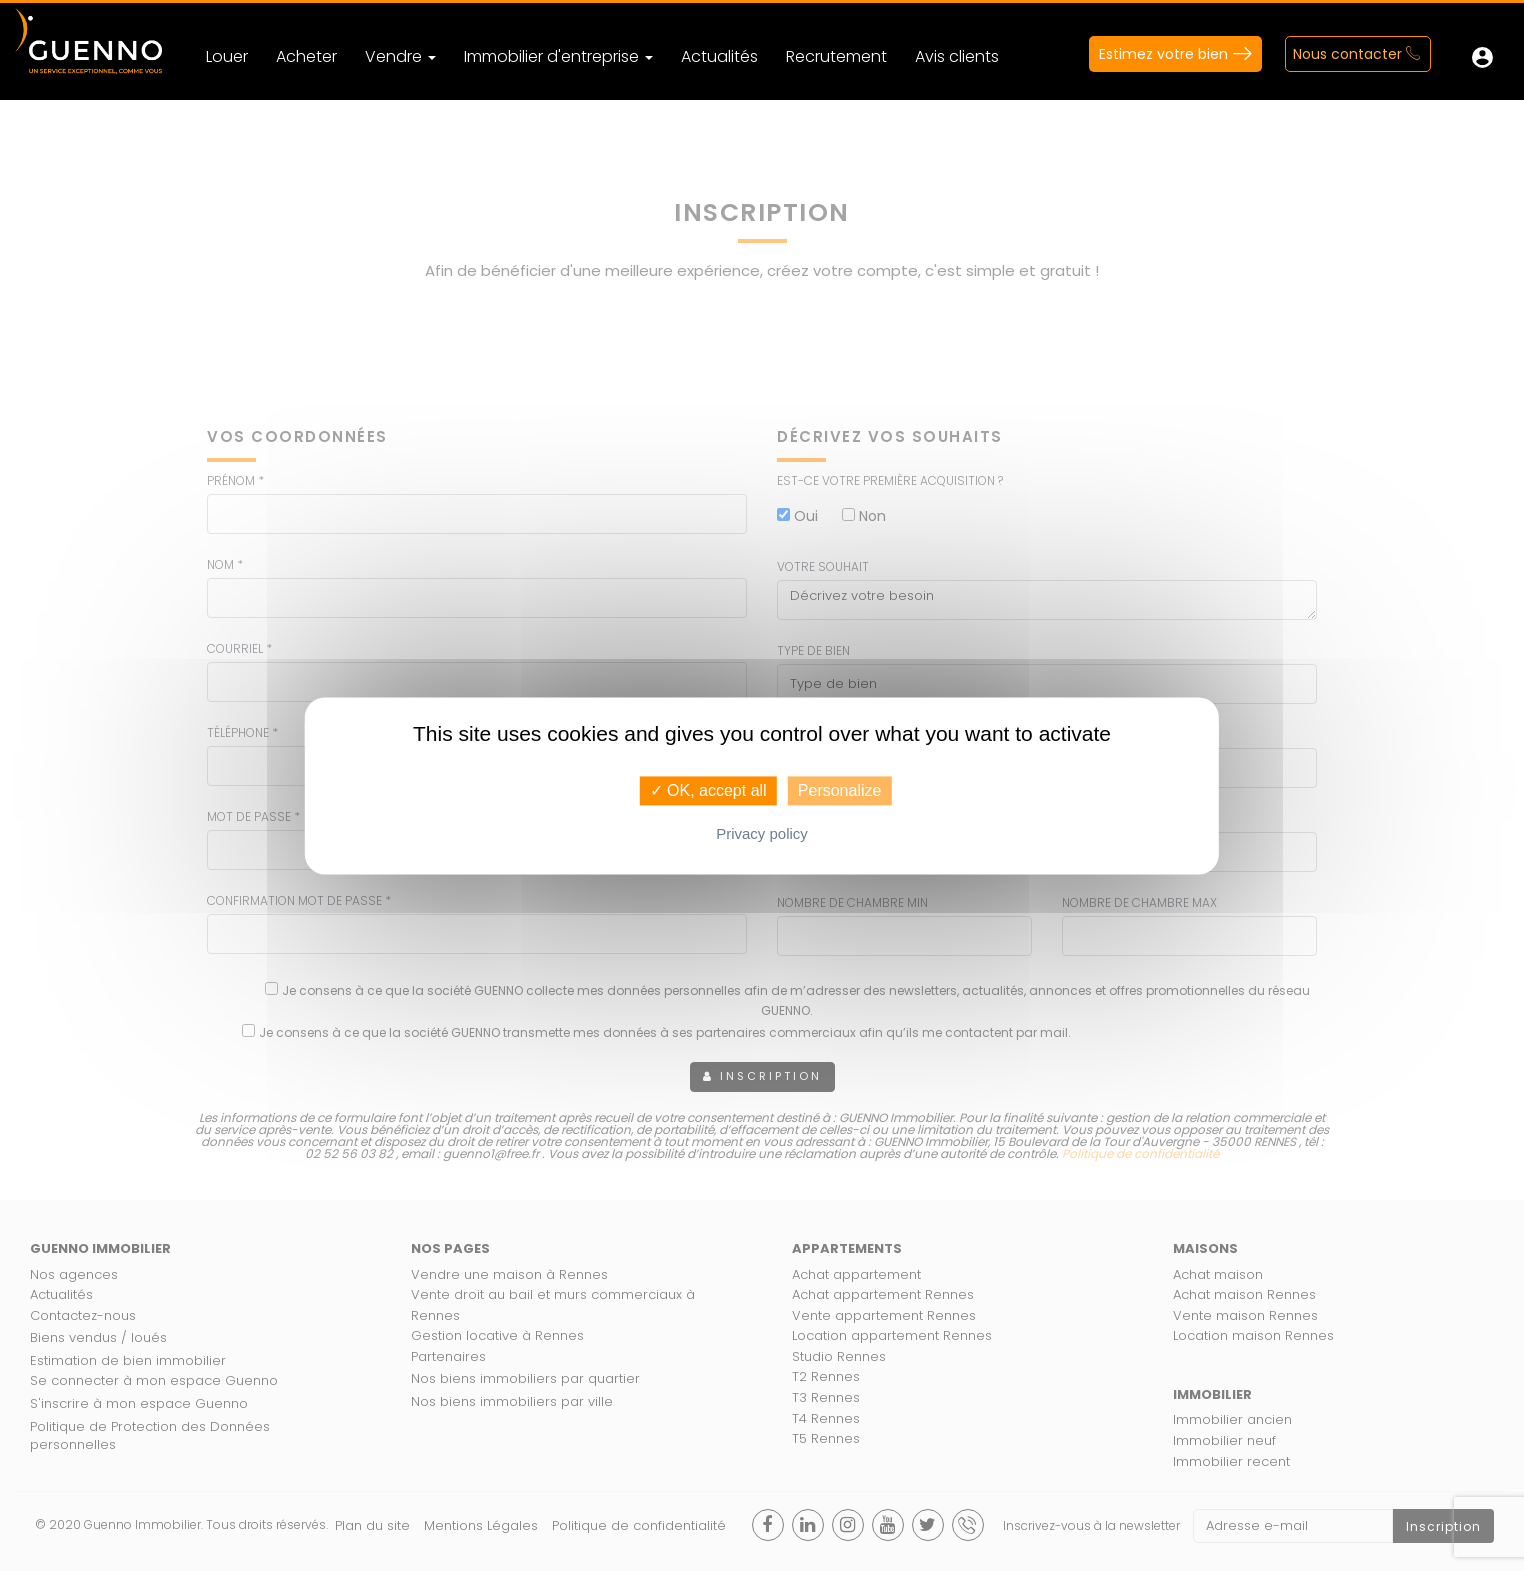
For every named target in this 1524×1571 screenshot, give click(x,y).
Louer (227, 56)
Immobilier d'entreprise (558, 56)
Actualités (719, 56)
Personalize (840, 790)
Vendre (400, 56)
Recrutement (836, 56)
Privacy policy (762, 833)
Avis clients (957, 56)
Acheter (306, 56)
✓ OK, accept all (708, 790)
